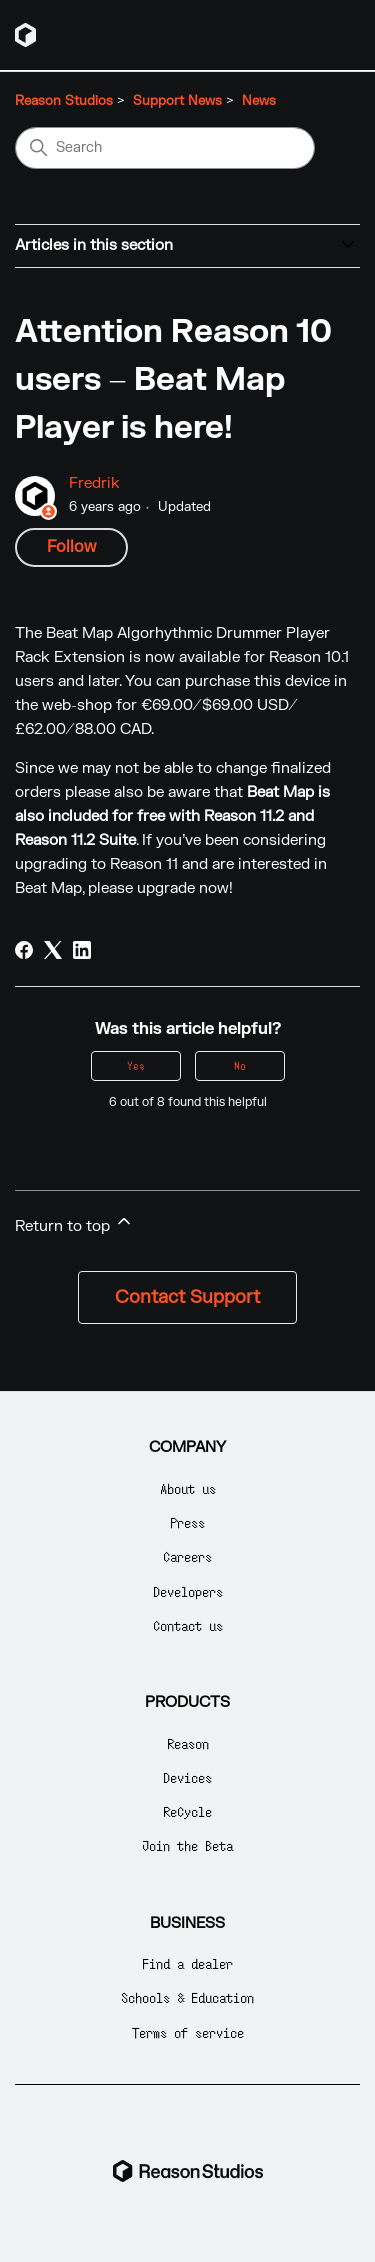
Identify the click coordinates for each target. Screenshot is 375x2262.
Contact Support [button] (187, 1297)
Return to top (74, 1223)
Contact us (188, 1625)
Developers (188, 1591)
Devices (187, 1777)
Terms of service (188, 2032)
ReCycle (187, 1811)
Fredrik (94, 483)
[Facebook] (24, 950)
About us (188, 1488)
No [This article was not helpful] (240, 1065)
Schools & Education (187, 1997)
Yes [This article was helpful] (136, 1065)
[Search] (165, 148)
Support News (177, 101)
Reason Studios (64, 101)
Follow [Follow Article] (71, 547)
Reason (188, 1743)
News (259, 101)
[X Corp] (53, 950)
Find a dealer (187, 1963)
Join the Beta (187, 1845)
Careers (187, 1556)
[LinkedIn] (82, 950)
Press (187, 1522)
